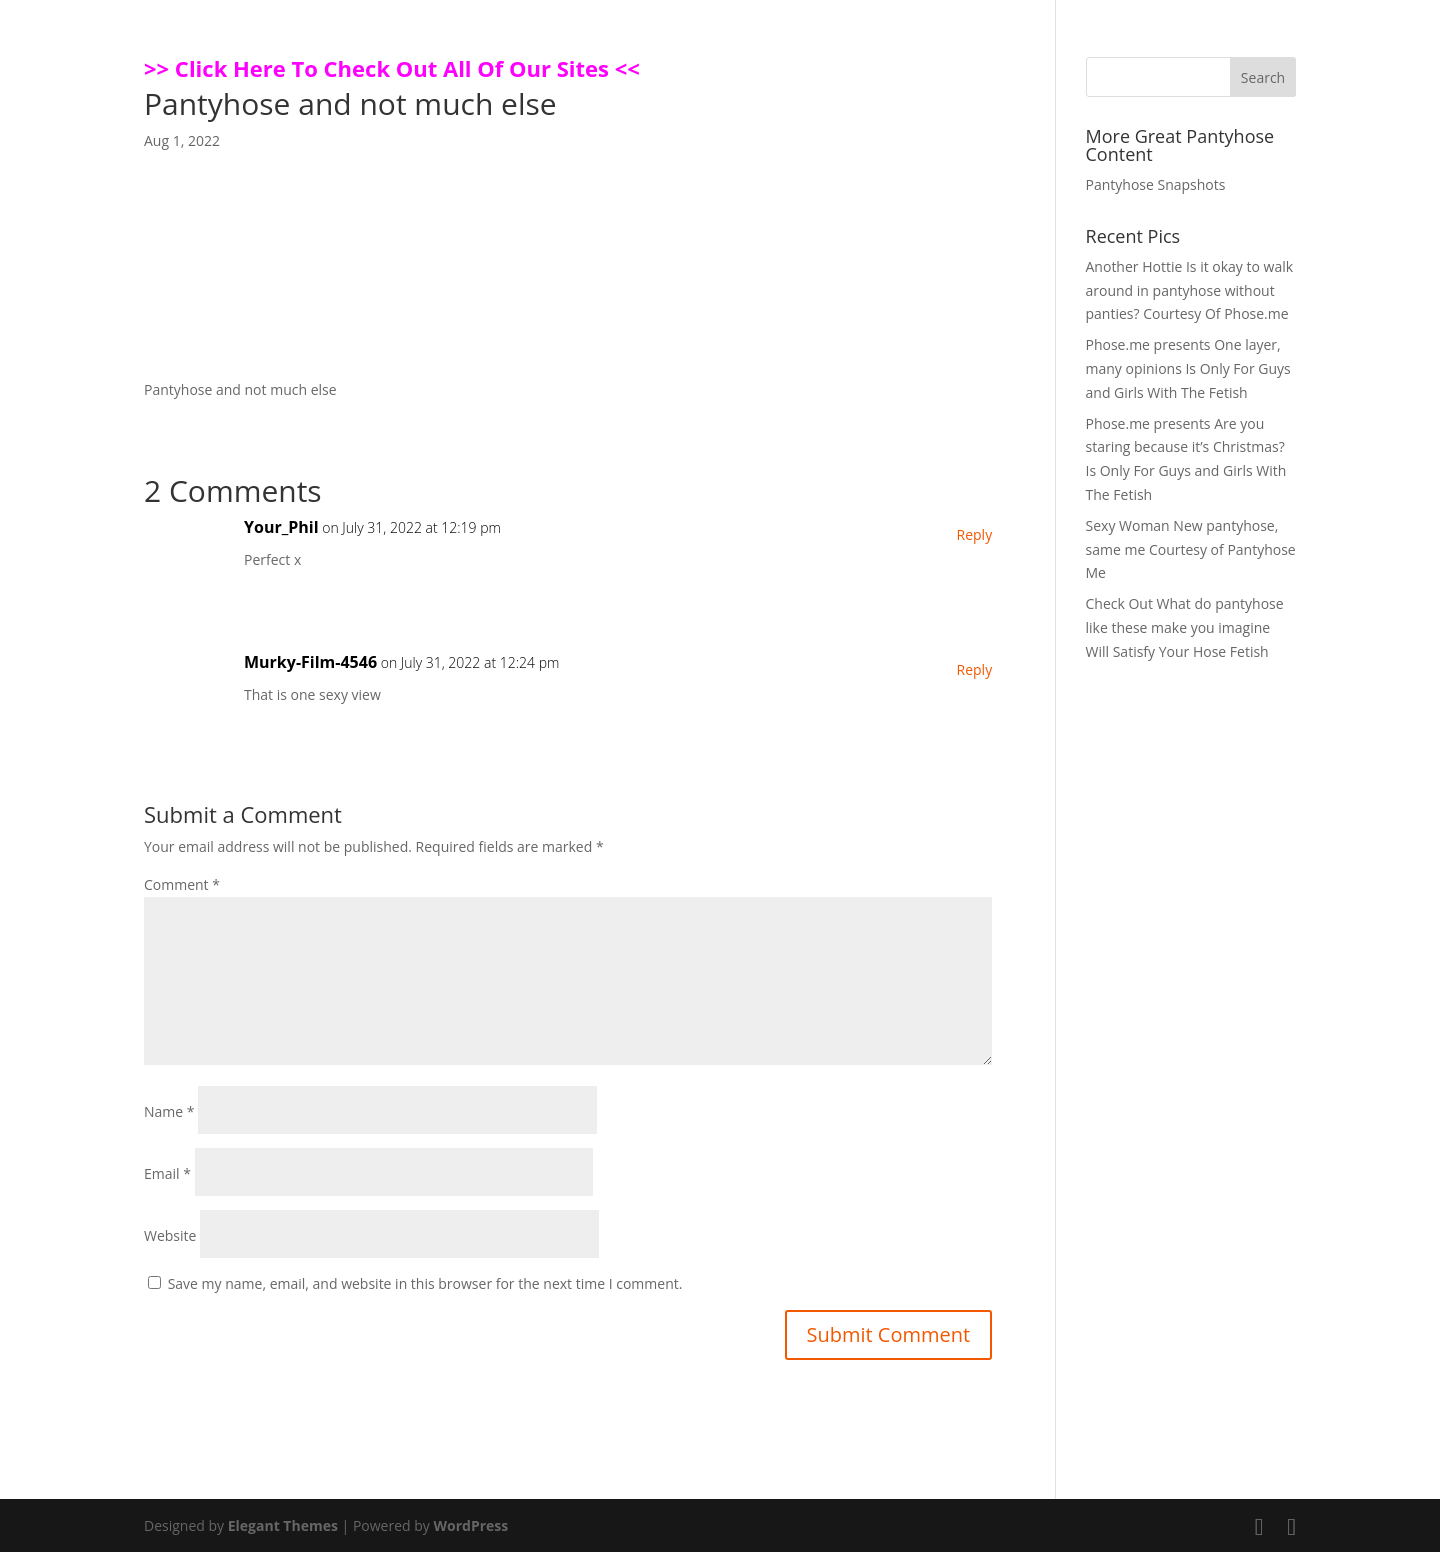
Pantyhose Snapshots (1156, 184)
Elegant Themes (283, 1525)
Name (169, 1111)
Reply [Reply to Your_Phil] (975, 534)
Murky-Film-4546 (310, 662)
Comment (182, 884)
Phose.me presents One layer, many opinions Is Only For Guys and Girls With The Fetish (1188, 368)
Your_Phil (281, 527)
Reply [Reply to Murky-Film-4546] (975, 669)
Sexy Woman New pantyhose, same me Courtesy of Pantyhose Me (1191, 549)
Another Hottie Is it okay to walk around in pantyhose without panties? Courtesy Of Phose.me (1190, 290)
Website (170, 1235)
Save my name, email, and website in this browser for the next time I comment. (425, 1283)
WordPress (470, 1525)
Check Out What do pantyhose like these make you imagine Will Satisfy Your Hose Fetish (1185, 627)
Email (167, 1173)
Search (1263, 77)
